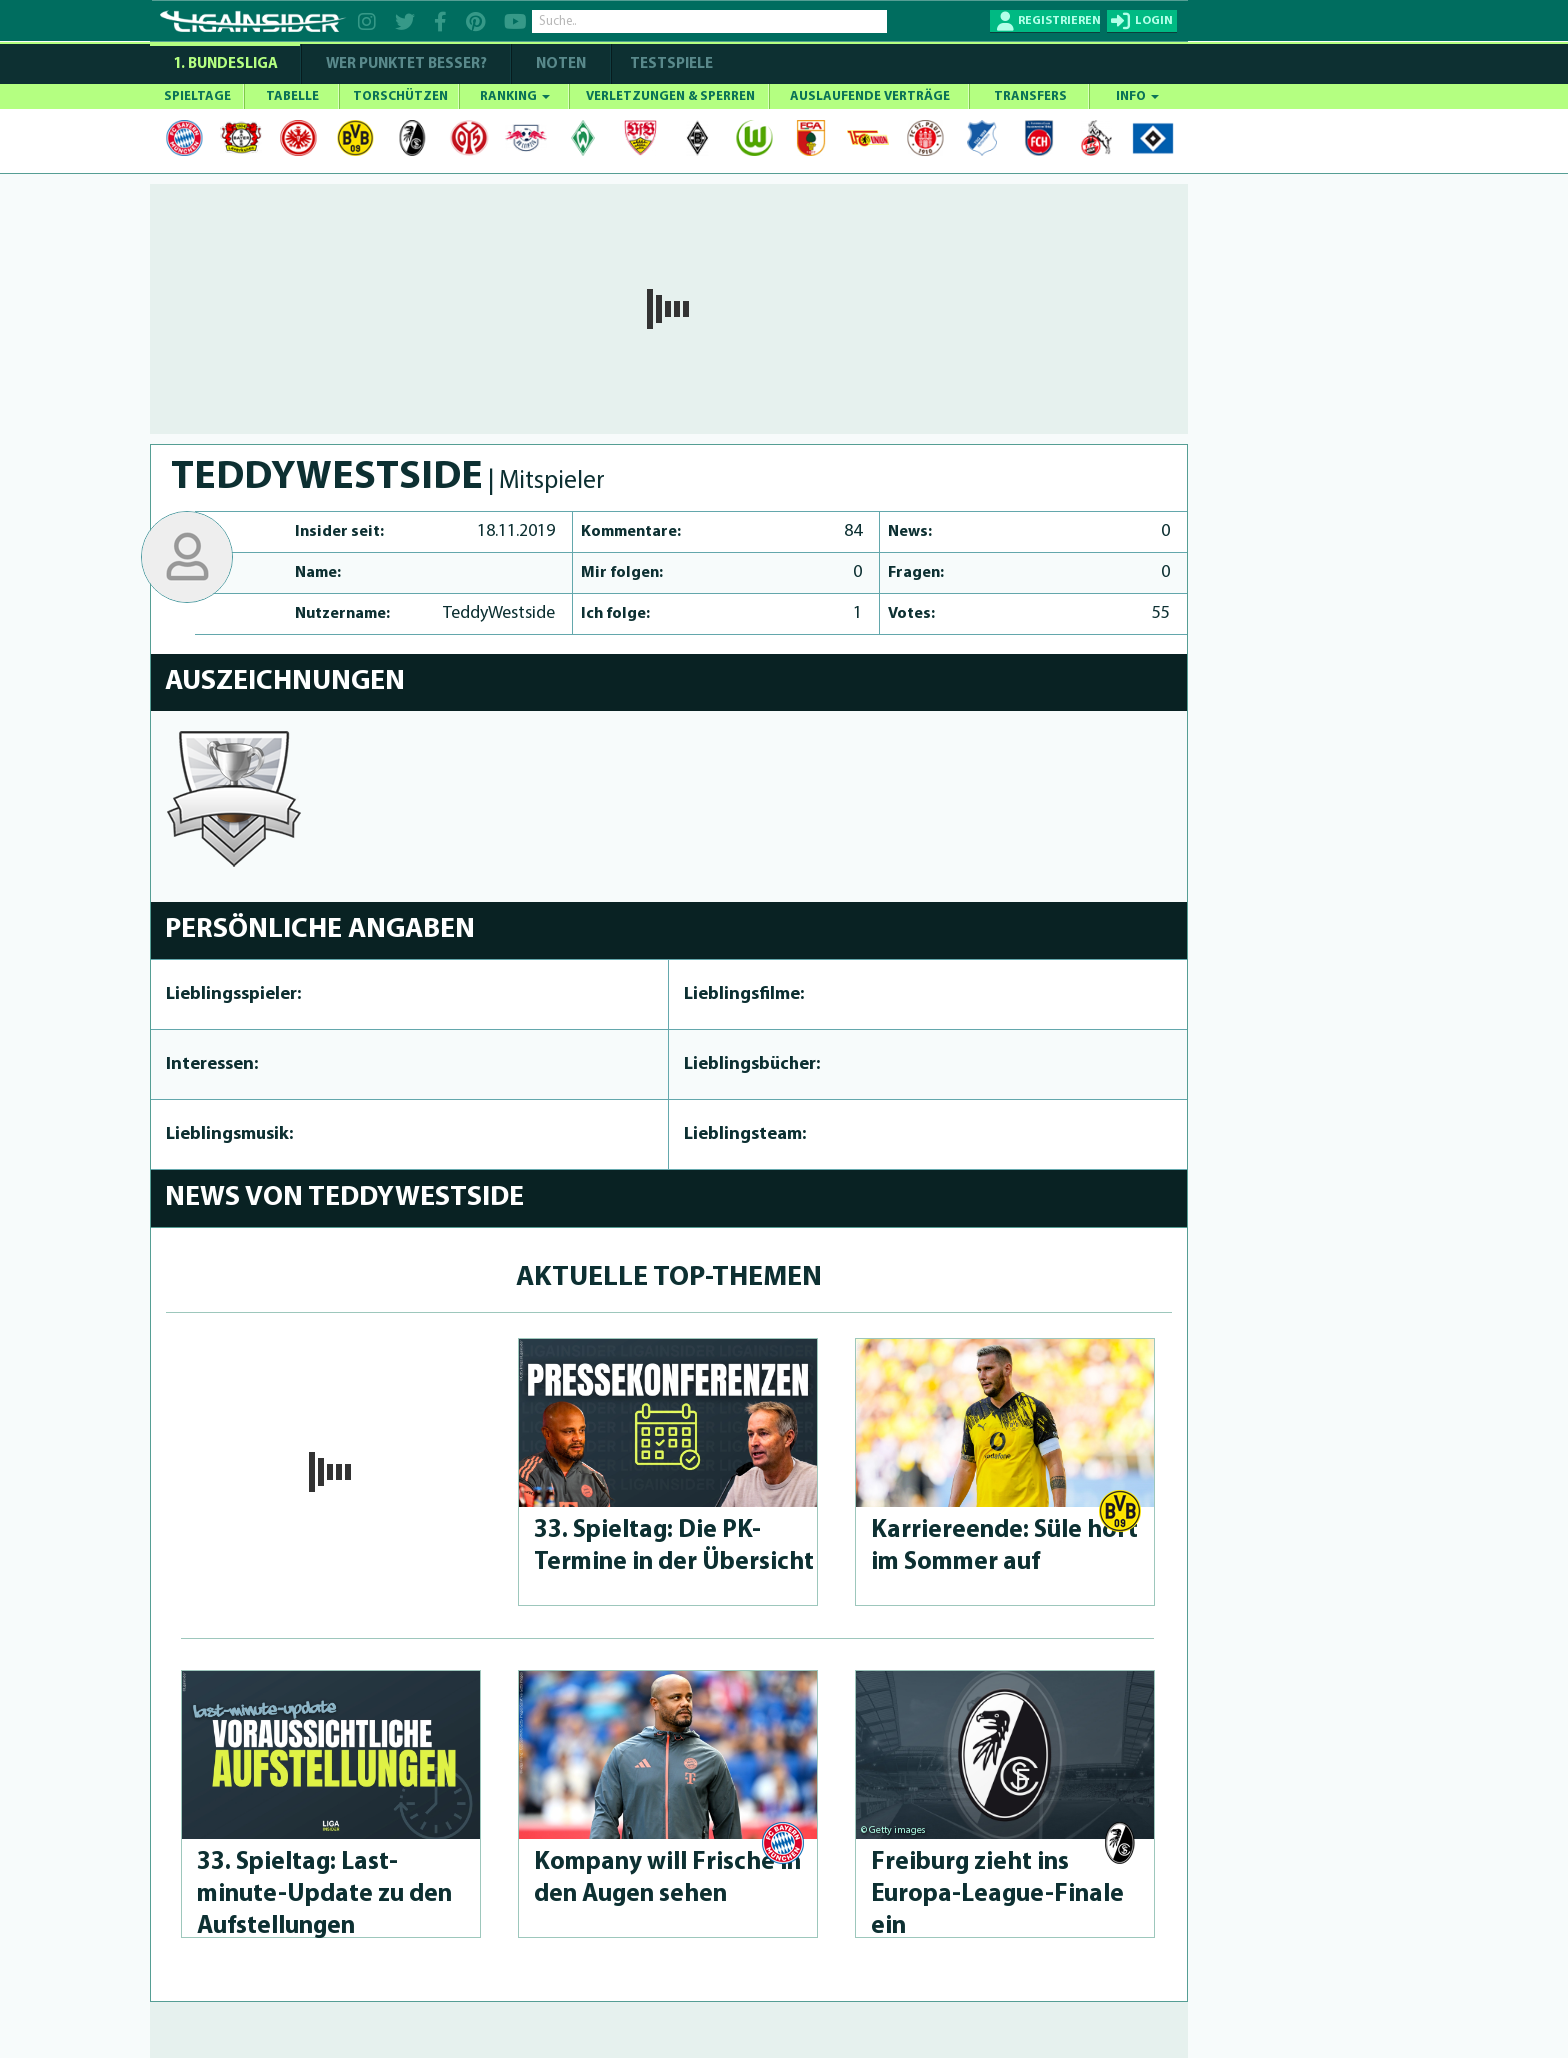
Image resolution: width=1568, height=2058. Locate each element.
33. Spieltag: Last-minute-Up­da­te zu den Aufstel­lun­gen (324, 1894)
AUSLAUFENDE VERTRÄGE (870, 96)
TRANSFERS (1030, 96)
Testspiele (670, 64)
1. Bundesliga (225, 64)
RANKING (515, 96)
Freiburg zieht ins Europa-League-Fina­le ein (997, 1894)
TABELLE (292, 96)
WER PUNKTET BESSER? (406, 64)
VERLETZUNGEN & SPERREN (670, 96)
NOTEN (561, 64)
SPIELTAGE (197, 96)
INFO (1137, 96)
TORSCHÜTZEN (400, 96)
